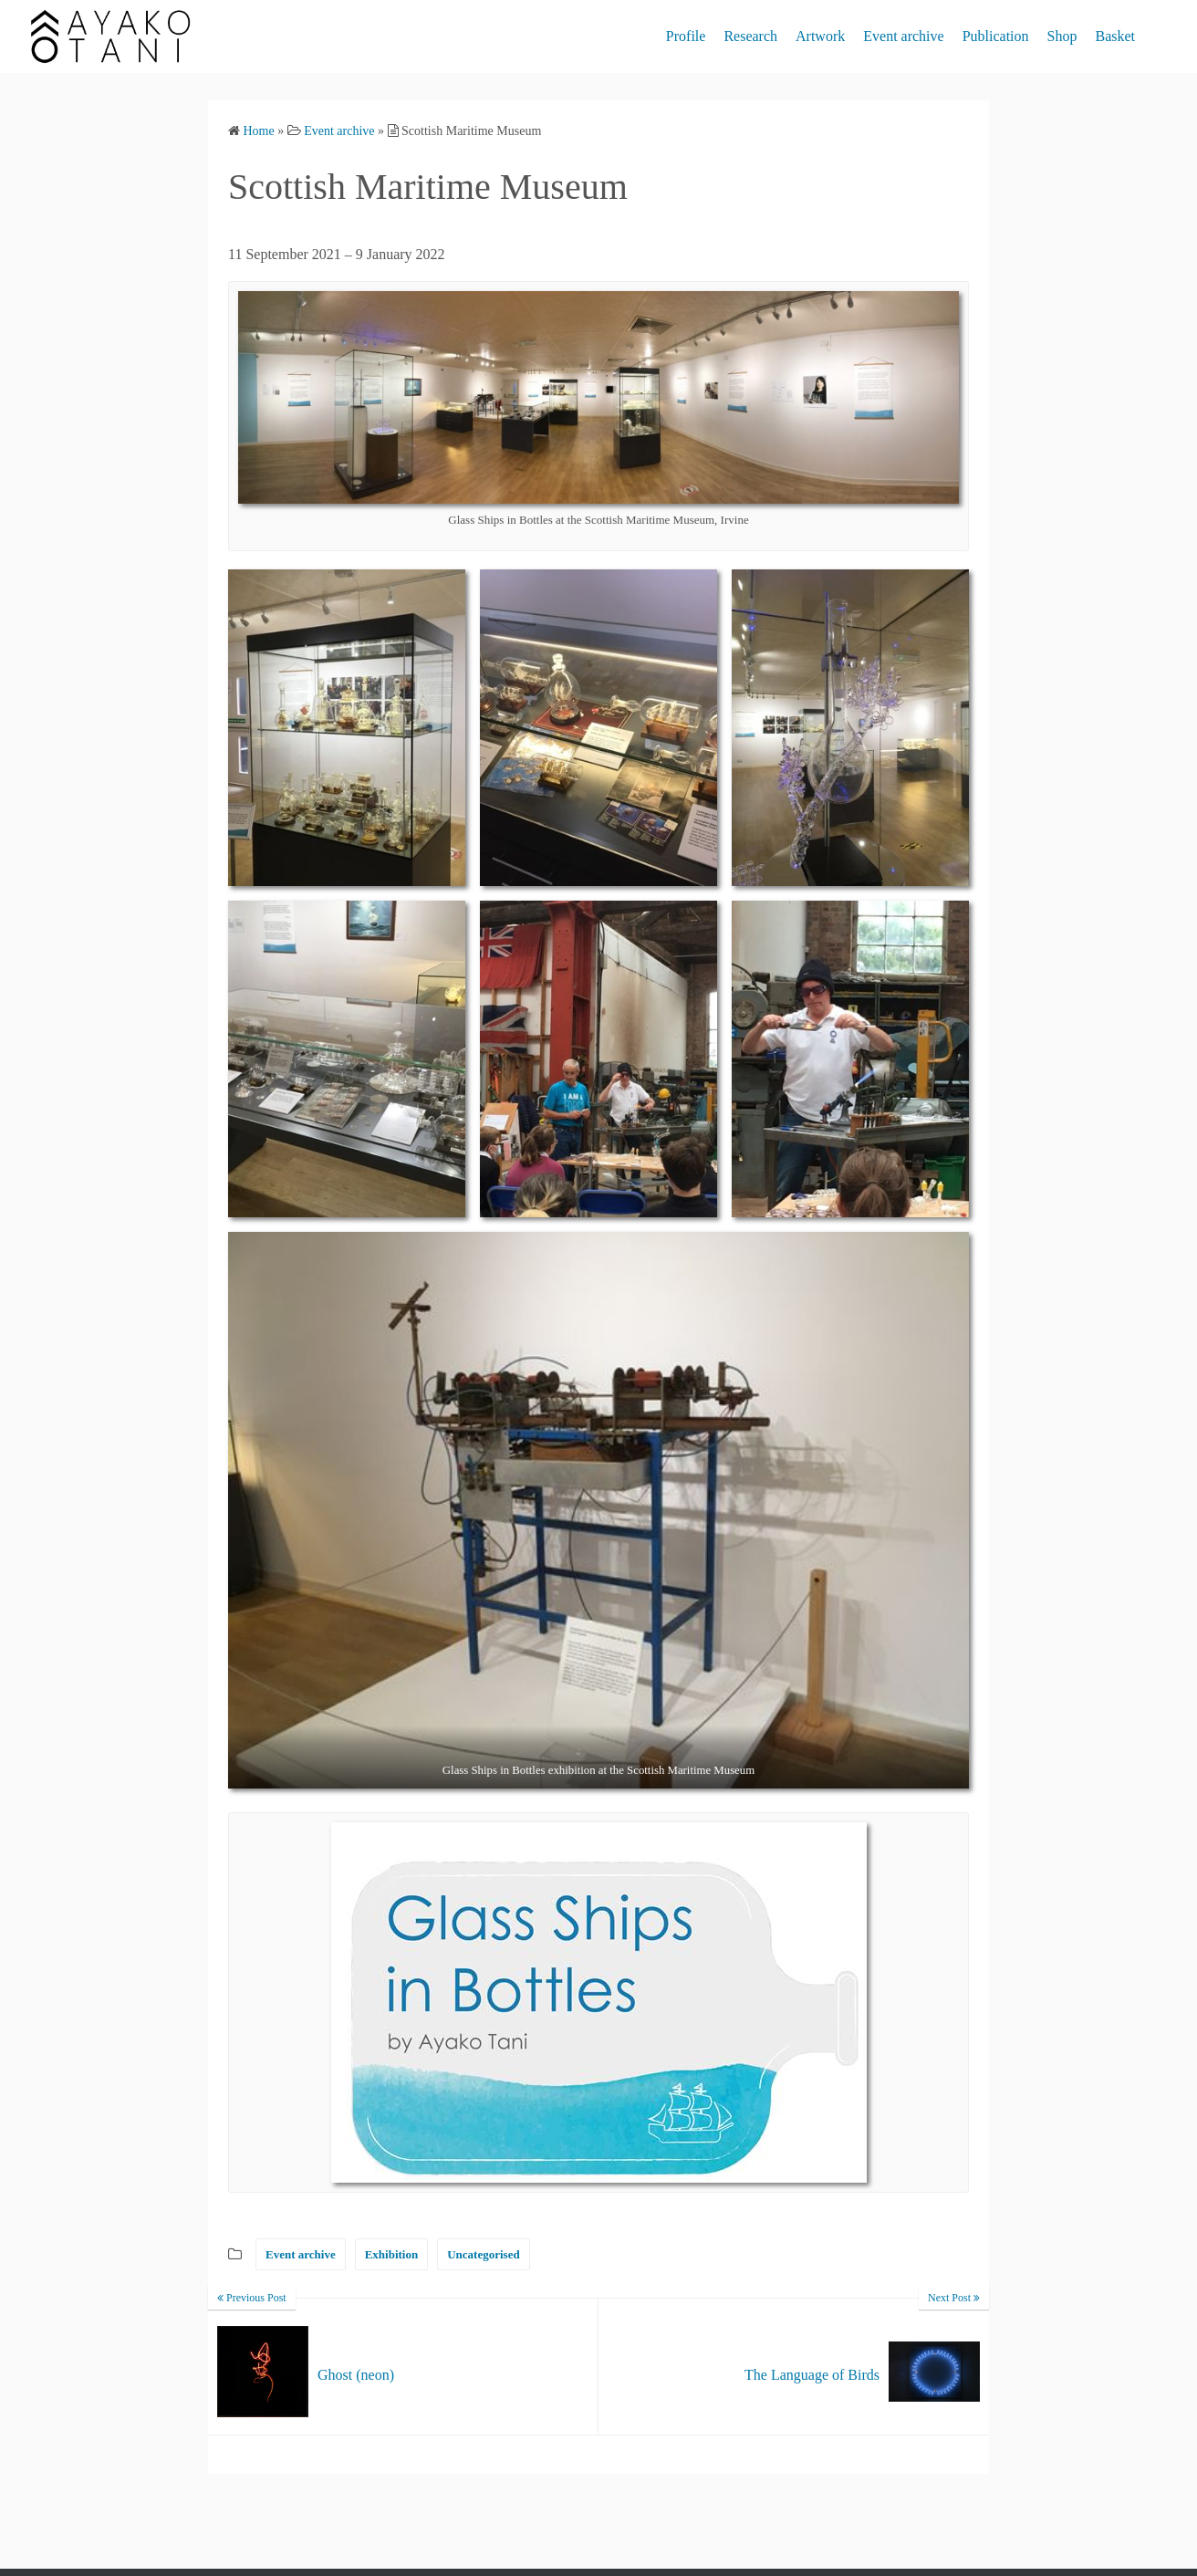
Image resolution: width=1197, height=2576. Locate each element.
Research (750, 36)
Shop (1062, 36)
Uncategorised (483, 2254)
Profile (686, 36)
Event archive (903, 36)
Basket (1115, 36)
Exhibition (392, 2254)
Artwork (820, 36)
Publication (996, 36)
